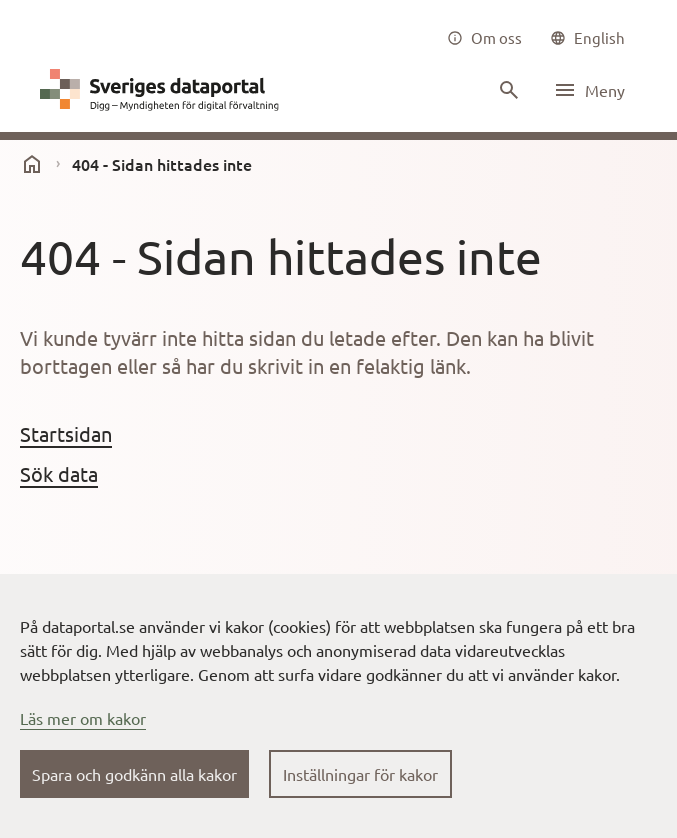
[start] (32, 164)
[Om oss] (484, 38)
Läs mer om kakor (83, 718)
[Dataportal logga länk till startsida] (164, 90)
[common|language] (587, 38)
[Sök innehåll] (507, 90)
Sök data (59, 473)
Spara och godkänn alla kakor (134, 774)
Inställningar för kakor (360, 774)
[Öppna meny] (589, 90)
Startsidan (66, 433)
